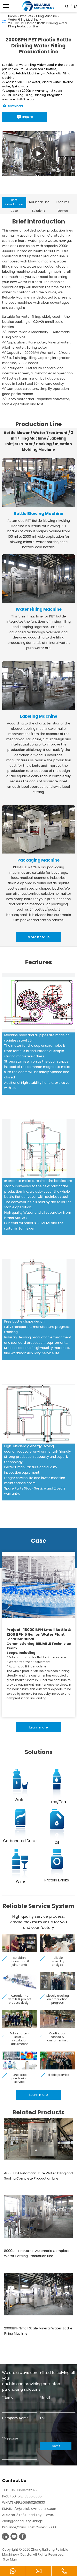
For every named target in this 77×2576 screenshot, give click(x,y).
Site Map (10, 2559)
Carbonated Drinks (20, 1840)
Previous (6, 154)
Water (20, 1799)
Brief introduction (14, 202)
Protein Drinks (56, 1880)
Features (62, 202)
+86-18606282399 (23, 2490)
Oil (56, 1842)
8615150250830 (33, 2502)
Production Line (38, 202)
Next (65, 154)
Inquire (24, 117)
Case (14, 211)
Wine (20, 1881)
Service (62, 211)
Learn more (38, 1727)
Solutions (38, 211)
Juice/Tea (56, 1801)
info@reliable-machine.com (34, 2508)
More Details (38, 937)
